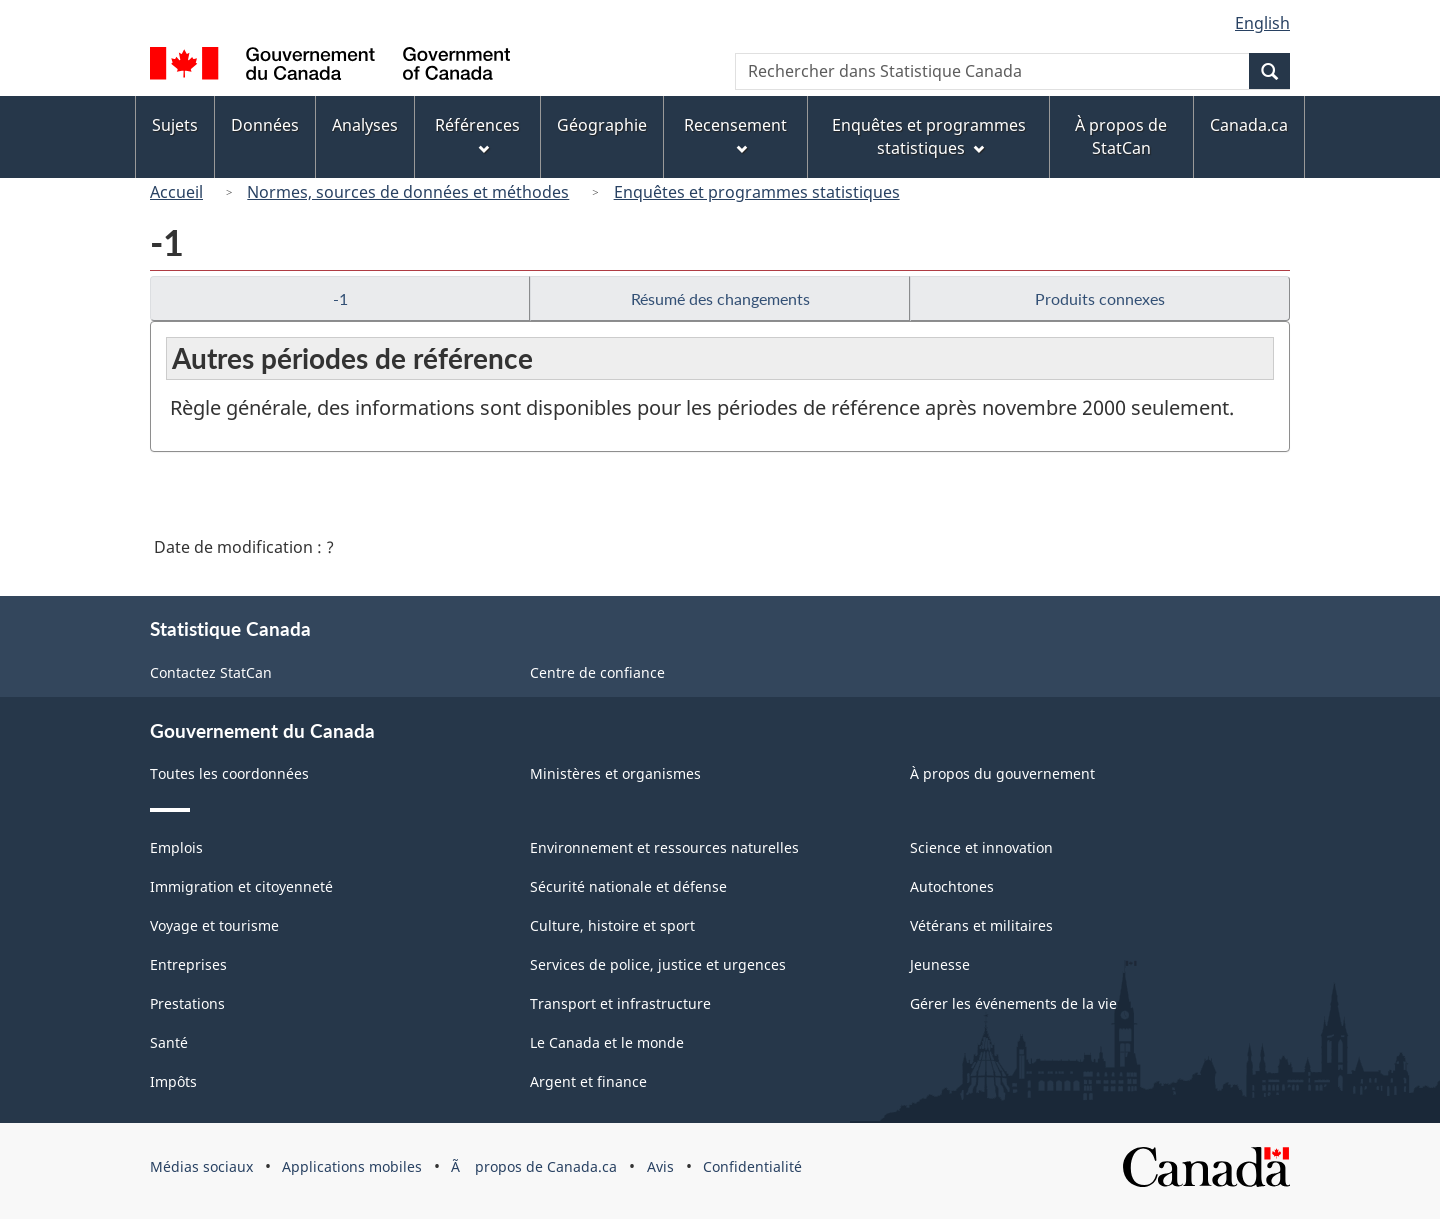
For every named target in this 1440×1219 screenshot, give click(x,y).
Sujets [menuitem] (175, 125)
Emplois (176, 847)
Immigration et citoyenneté (241, 886)
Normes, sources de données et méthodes (408, 192)
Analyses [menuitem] (365, 125)
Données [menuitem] (265, 125)
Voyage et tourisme (214, 925)
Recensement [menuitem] (735, 134)
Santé (169, 1042)
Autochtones (952, 886)
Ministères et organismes (615, 773)
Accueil (176, 192)
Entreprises (188, 964)
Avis (660, 1166)
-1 (340, 298)
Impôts (173, 1081)
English (1262, 23)
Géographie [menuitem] (602, 125)
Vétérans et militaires (981, 925)
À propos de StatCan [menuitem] (1121, 136)
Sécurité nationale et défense (628, 886)
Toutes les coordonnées (229, 773)
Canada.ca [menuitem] (1249, 125)
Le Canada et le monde (607, 1042)
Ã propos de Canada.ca (534, 1166)
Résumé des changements (720, 298)
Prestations (187, 1003)
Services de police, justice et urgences (658, 964)
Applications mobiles (352, 1166)
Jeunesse (940, 964)
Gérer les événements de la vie (1013, 1003)
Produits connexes (1100, 298)
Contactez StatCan (211, 672)
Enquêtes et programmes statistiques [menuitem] (929, 136)
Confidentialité (752, 1166)
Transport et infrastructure (620, 1003)
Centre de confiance (597, 672)
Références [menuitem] (477, 134)
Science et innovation (981, 847)
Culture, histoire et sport (612, 925)
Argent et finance (588, 1081)
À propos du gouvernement (1002, 773)
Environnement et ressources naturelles (664, 847)
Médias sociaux (201, 1166)
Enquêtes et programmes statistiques (757, 192)
